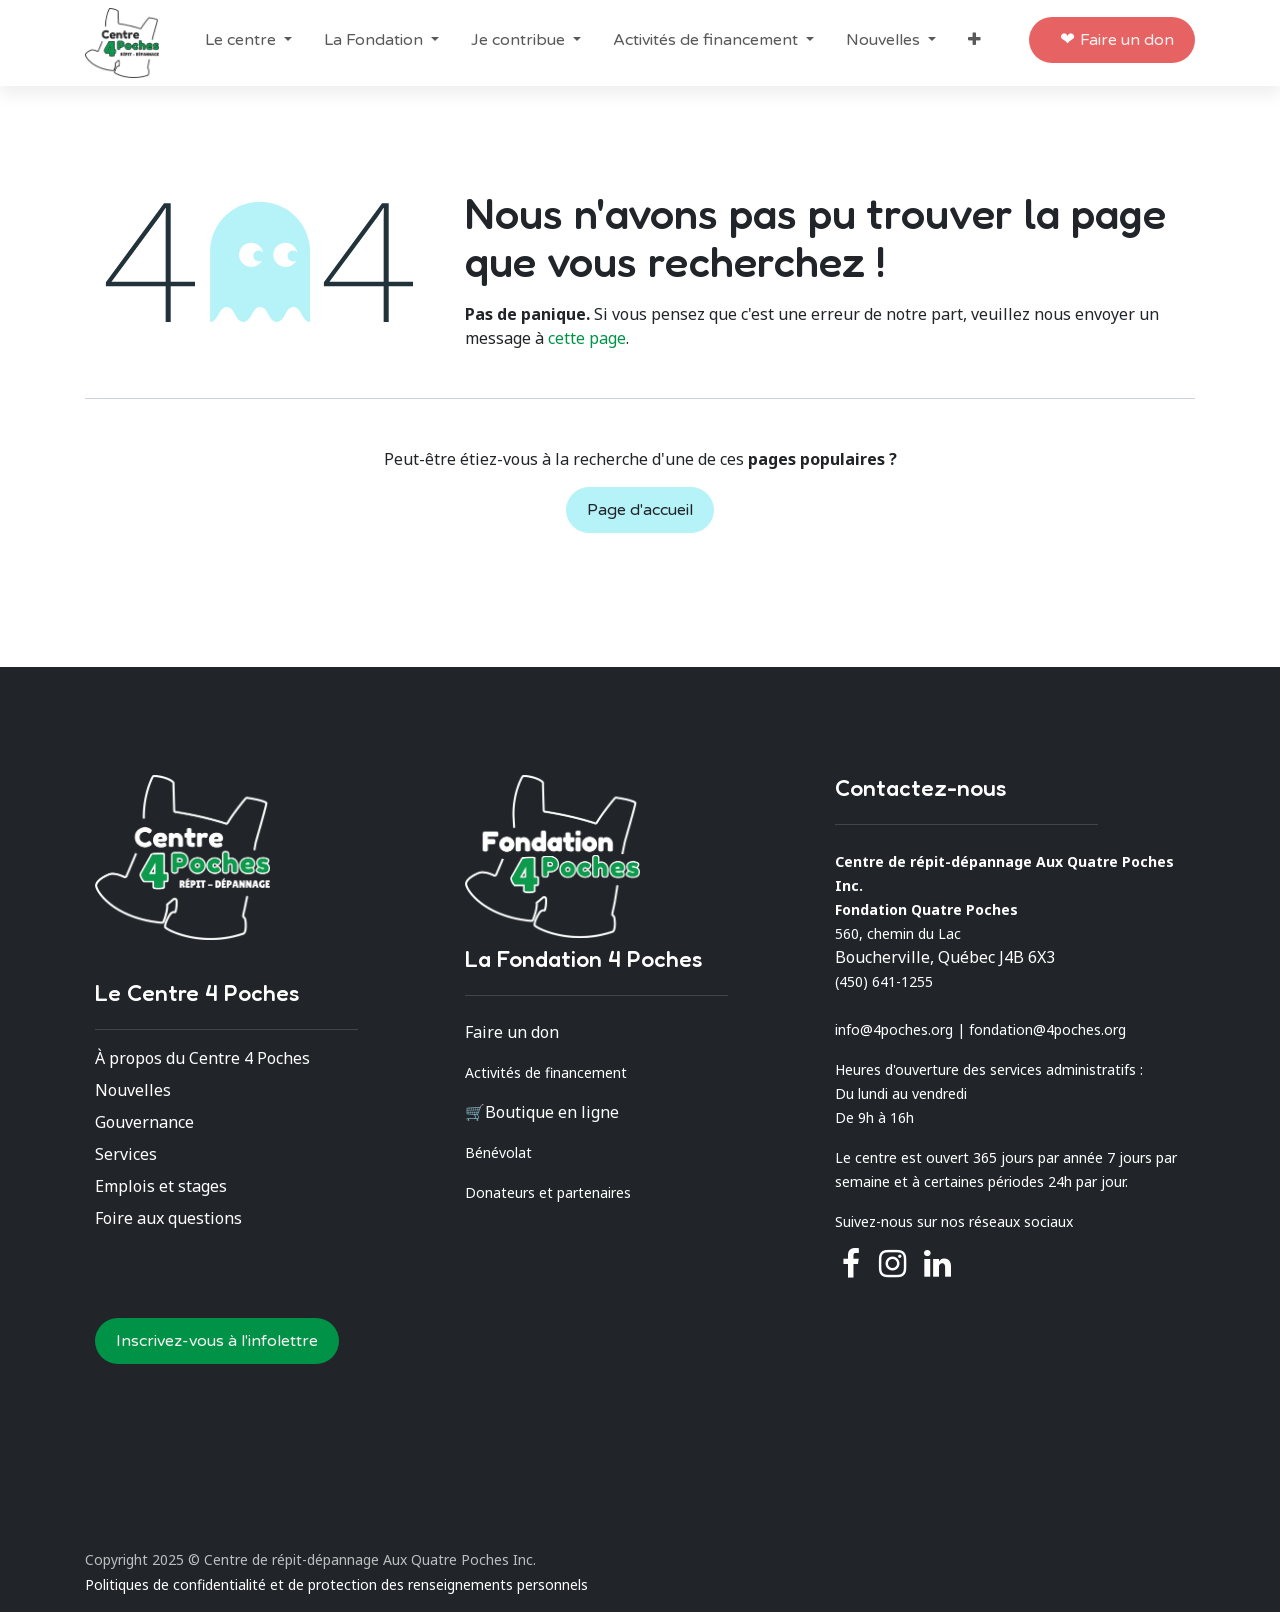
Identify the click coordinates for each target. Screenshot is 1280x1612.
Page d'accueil (640, 510)
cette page (587, 338)
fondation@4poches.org (1047, 1029)
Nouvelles (133, 1090)
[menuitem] (248, 40)
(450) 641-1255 (884, 981)
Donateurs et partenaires (548, 1192)
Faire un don (1127, 40)
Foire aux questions (168, 1218)
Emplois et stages (161, 1186)
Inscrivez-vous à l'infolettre (217, 1341)
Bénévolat (498, 1152)
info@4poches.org (894, 1029)
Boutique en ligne (552, 1112)
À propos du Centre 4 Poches (202, 1058)
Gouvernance (144, 1122)
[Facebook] (851, 1264)
